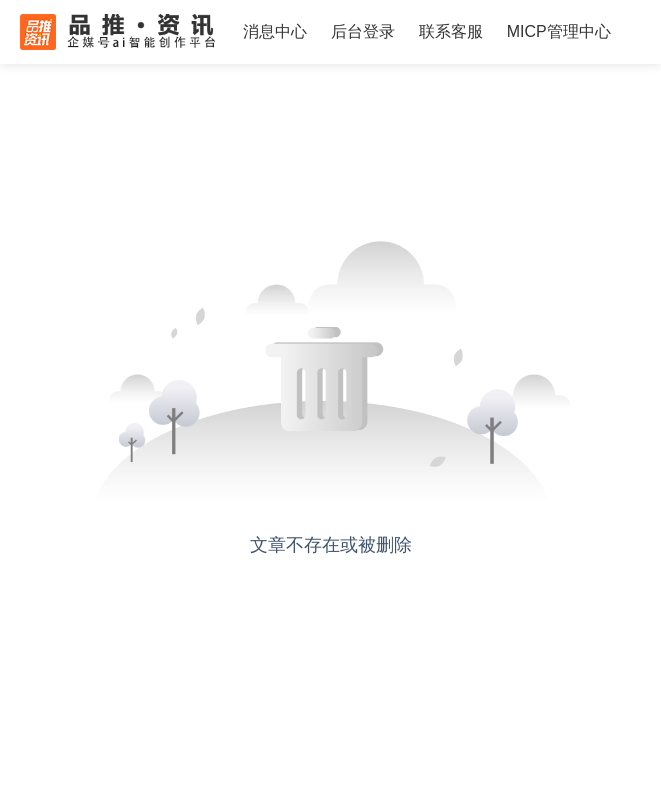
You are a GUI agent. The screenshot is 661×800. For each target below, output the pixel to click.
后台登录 (363, 31)
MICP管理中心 (559, 31)
